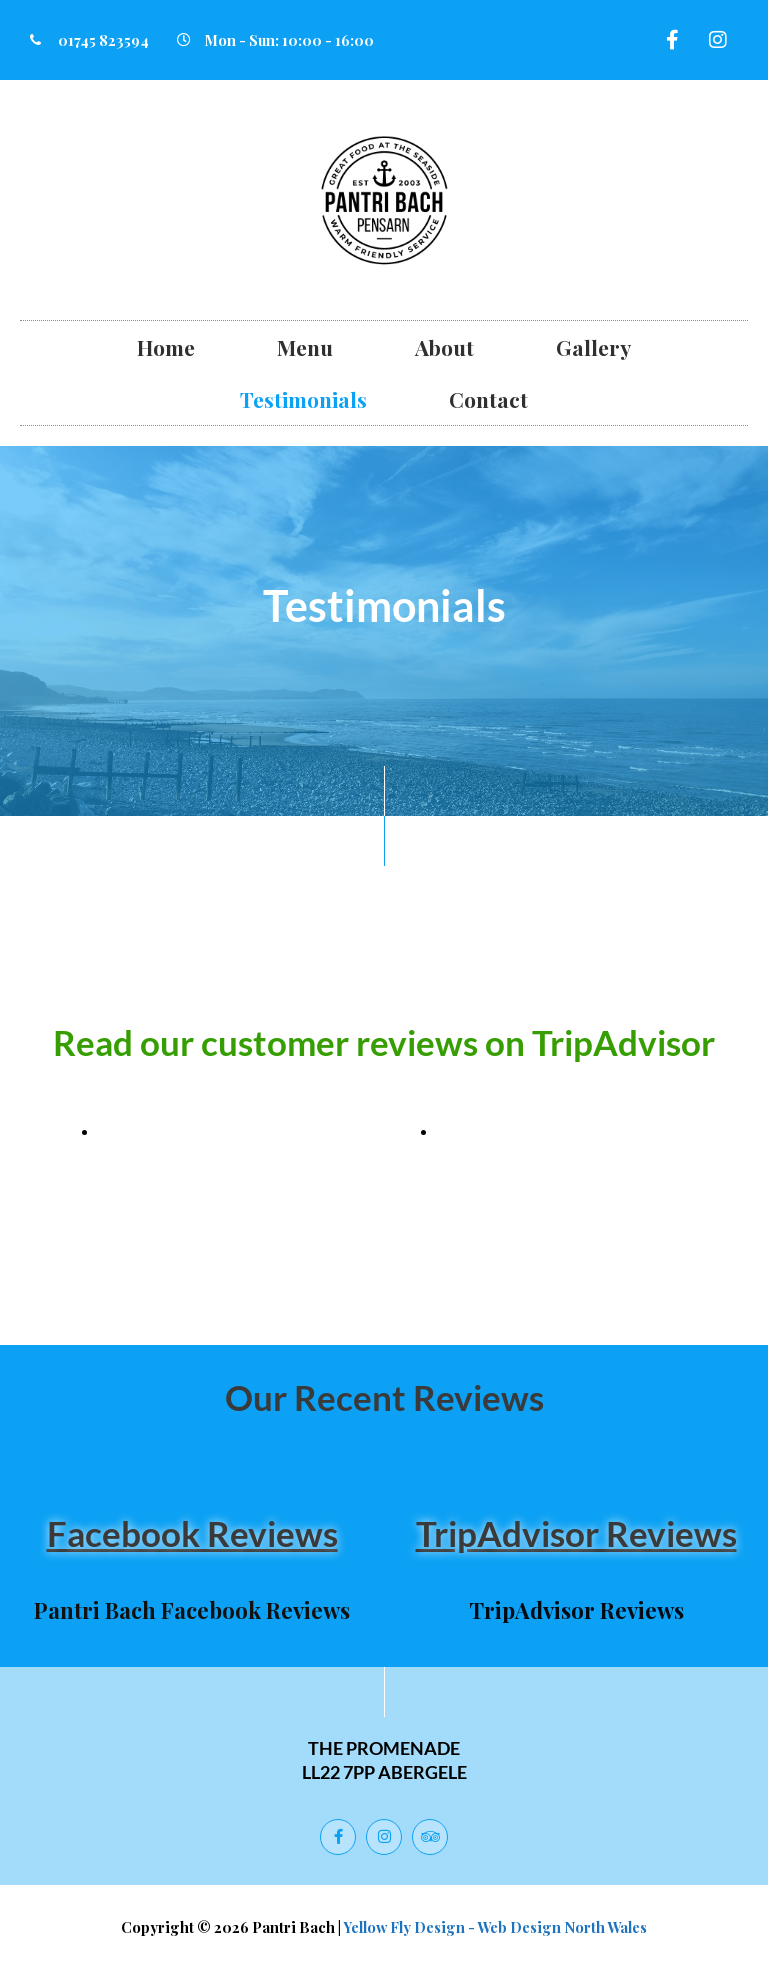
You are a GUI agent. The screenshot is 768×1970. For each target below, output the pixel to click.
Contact (488, 399)
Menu (305, 347)
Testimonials (303, 399)
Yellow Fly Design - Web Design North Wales (495, 1927)
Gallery (593, 347)
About (444, 347)
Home (166, 347)
